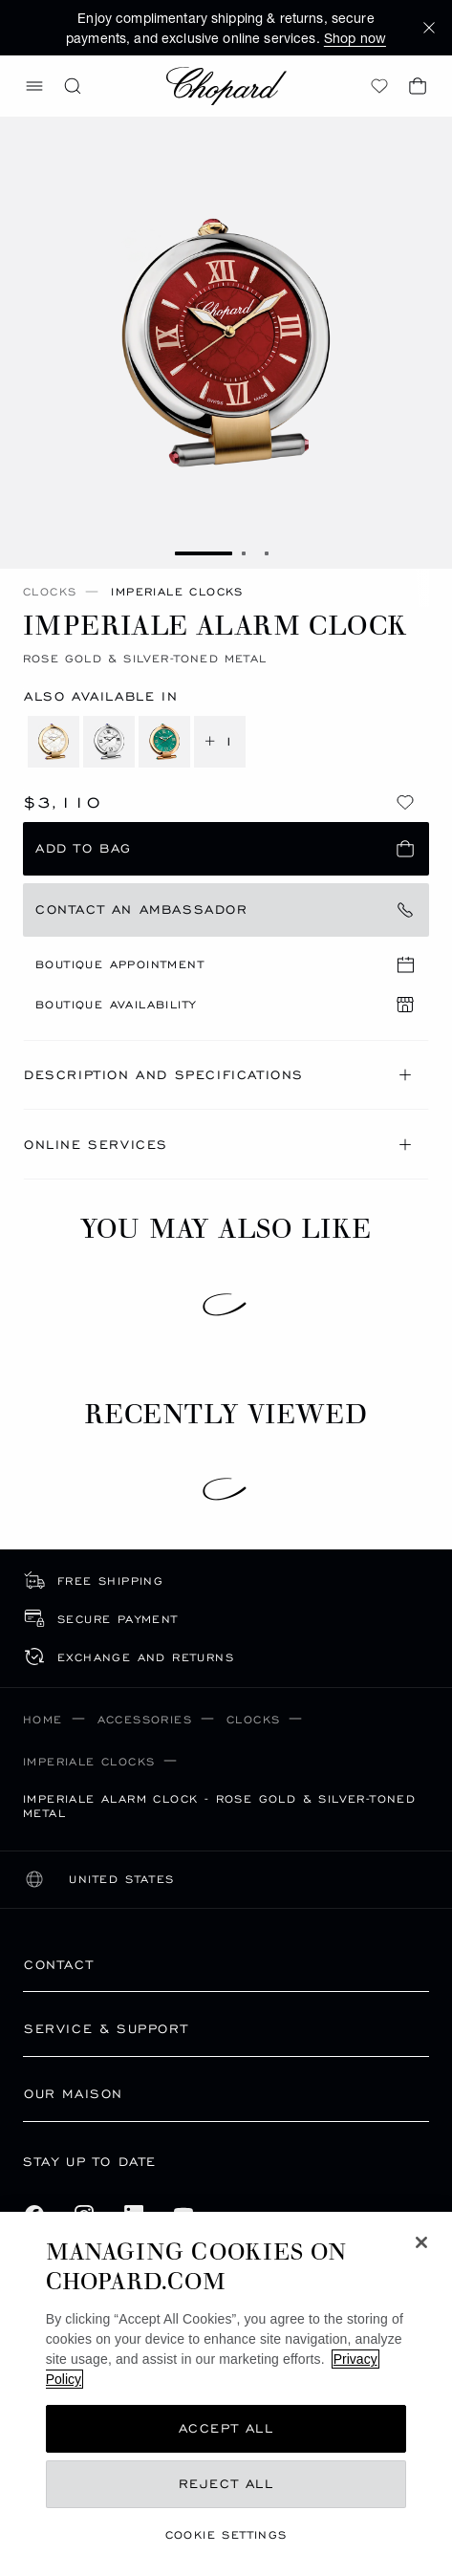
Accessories (144, 1719)
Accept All (226, 2428)
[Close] (421, 2242)
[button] (429, 27)
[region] (226, 2394)
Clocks (49, 591)
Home (43, 1719)
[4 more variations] (136, 742)
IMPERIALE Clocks (89, 1761)
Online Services (220, 1145)
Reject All (226, 2484)
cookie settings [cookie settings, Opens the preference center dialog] (226, 2534)
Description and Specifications (220, 1075)
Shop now (355, 38)
